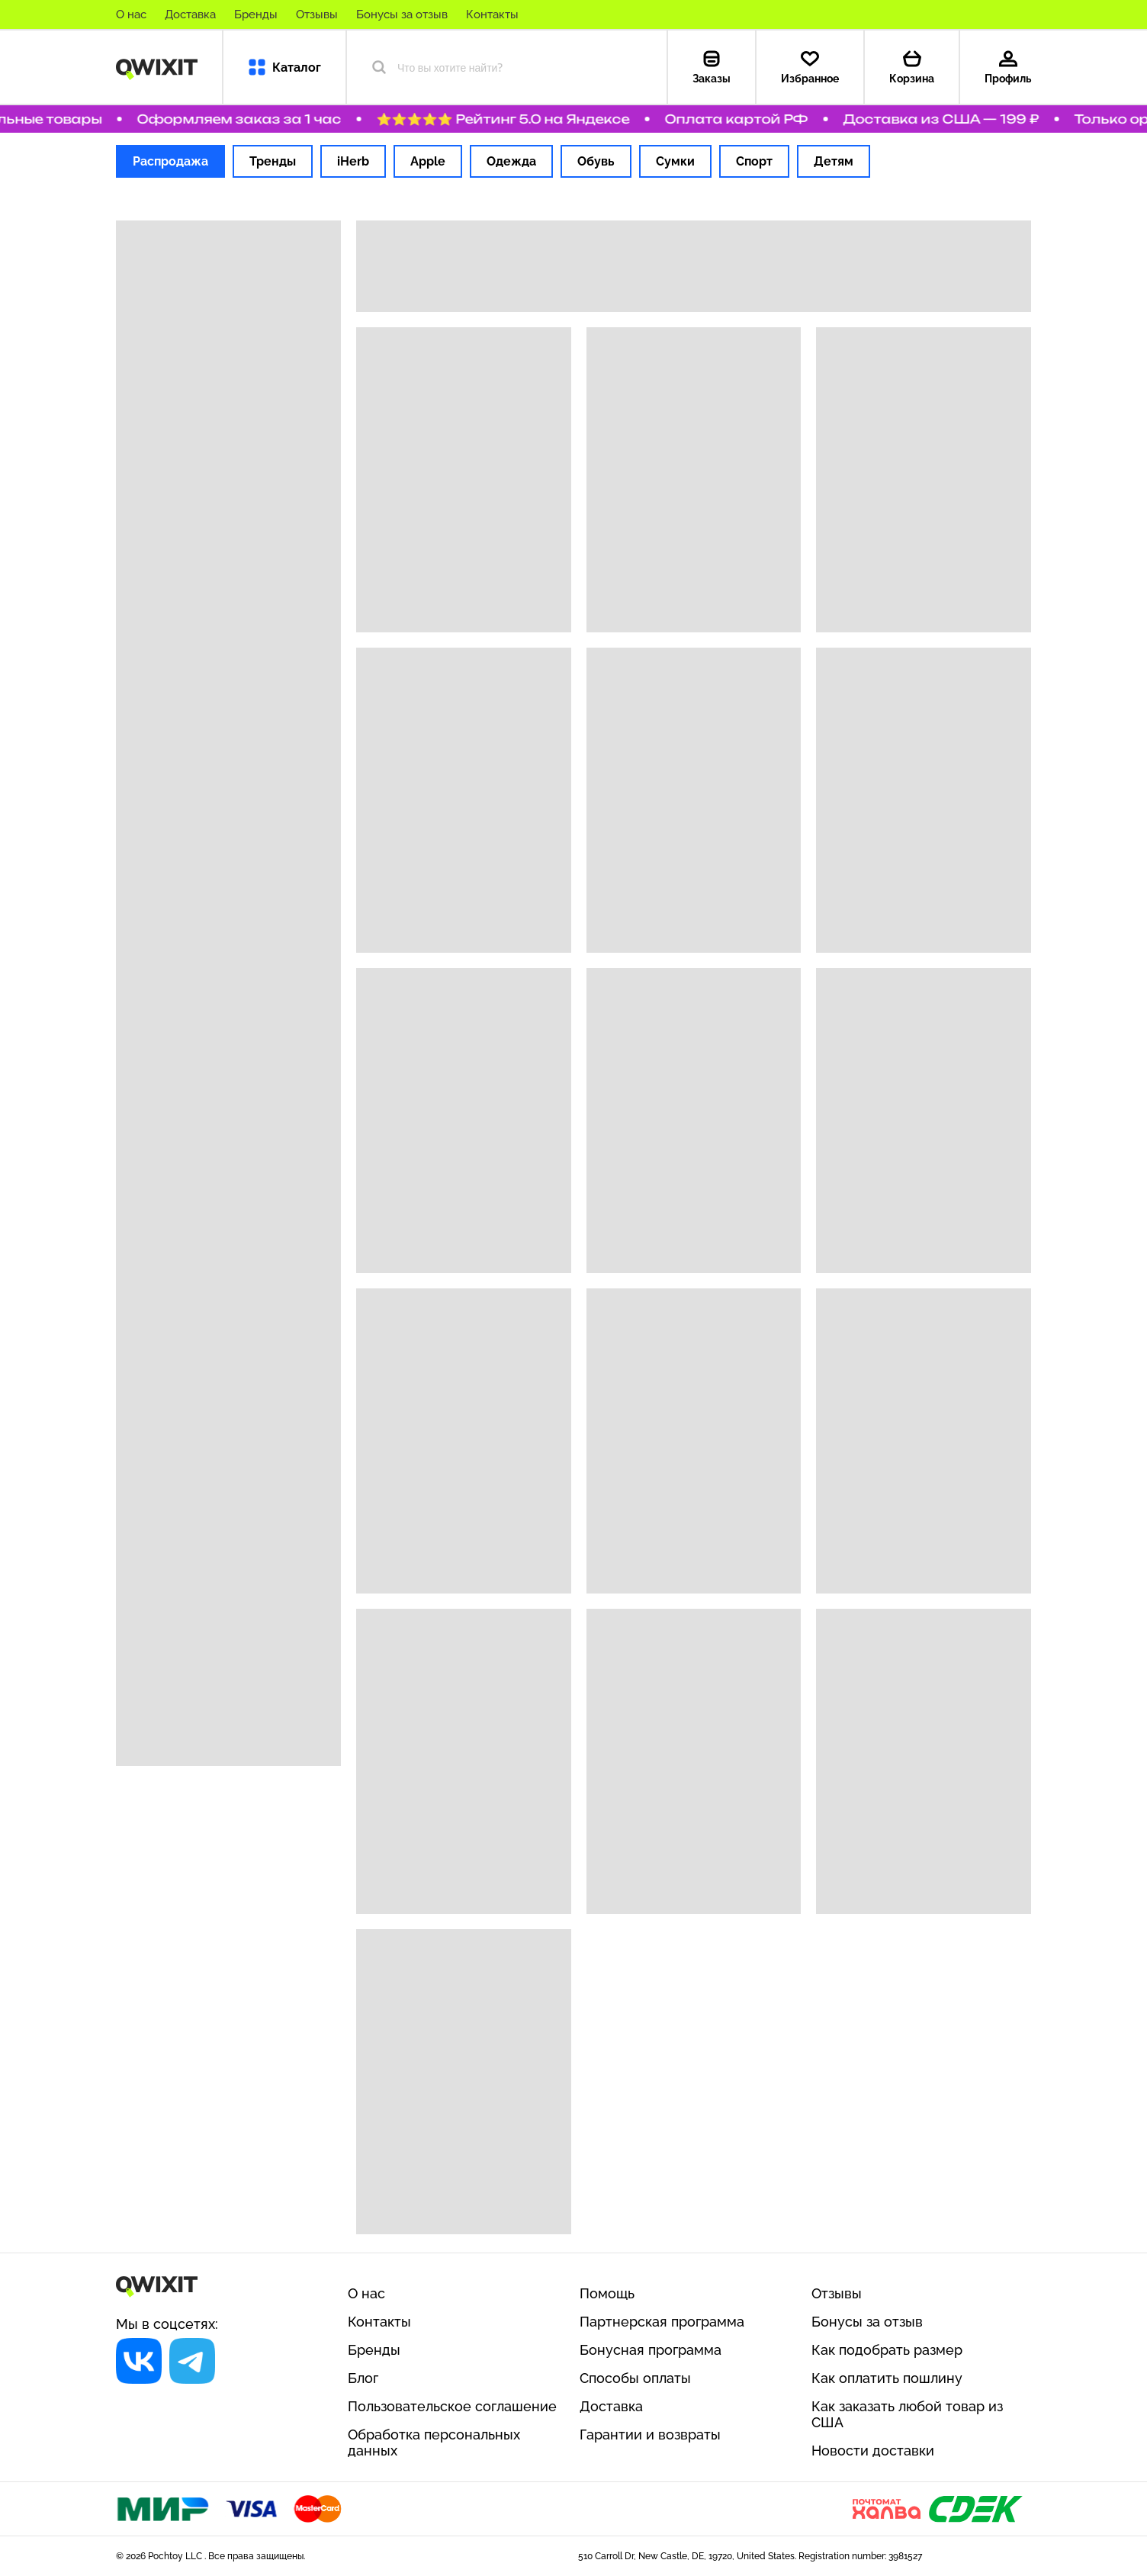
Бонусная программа (650, 2350)
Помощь (607, 2293)
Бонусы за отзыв (402, 14)
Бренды (256, 14)
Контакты (492, 14)
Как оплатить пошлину (886, 2378)
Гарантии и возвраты (650, 2434)
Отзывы (317, 14)
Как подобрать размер (886, 2350)
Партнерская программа (662, 2322)
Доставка (190, 14)
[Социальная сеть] (139, 2361)
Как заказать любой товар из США (907, 2414)
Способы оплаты (635, 2378)
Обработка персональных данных (434, 2442)
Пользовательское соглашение (452, 2406)
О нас (131, 14)
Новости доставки (872, 2451)
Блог (363, 2378)
